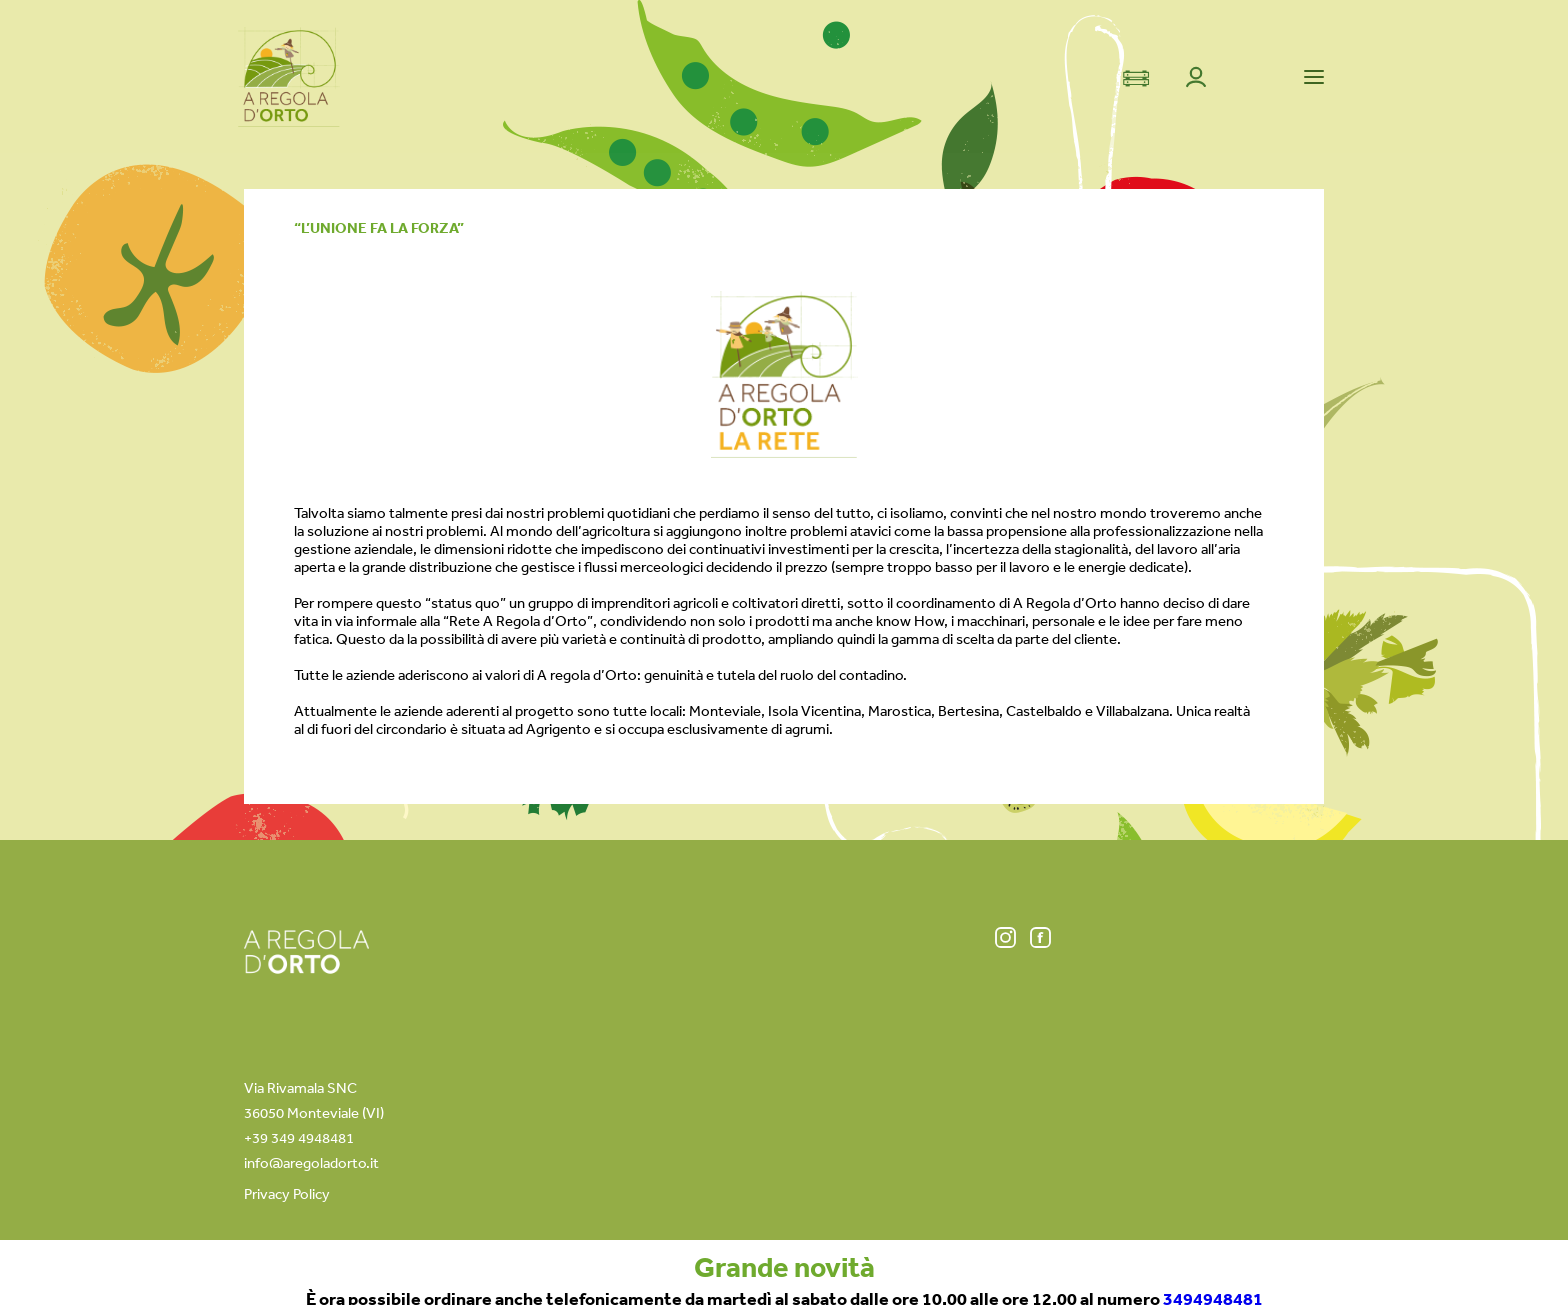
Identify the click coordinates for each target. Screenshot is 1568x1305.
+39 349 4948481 (299, 1137)
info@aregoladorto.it (311, 1162)
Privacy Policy (287, 1193)
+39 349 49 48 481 (945, 1262)
